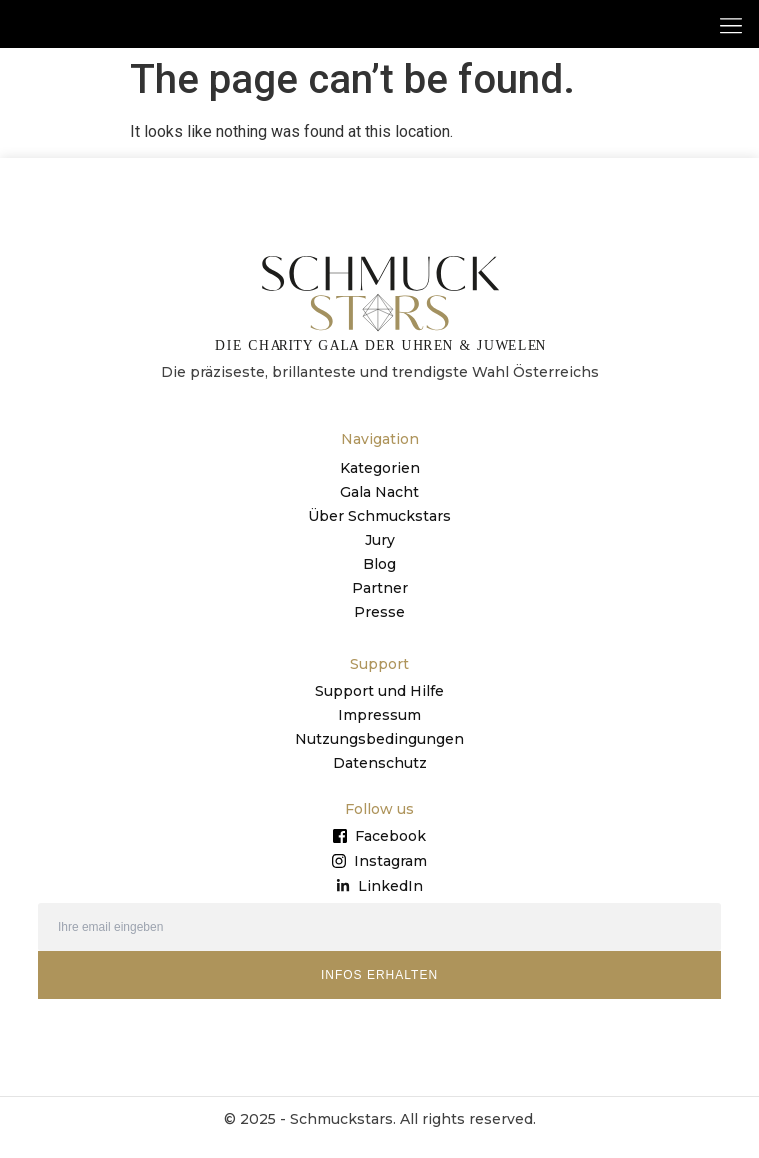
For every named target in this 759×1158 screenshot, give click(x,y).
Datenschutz (380, 779)
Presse (379, 628)
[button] (730, 24)
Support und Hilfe (379, 707)
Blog (379, 580)
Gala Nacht (379, 508)
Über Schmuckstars (379, 532)
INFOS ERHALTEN (379, 991)
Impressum (379, 731)
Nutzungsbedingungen (379, 755)
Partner (380, 604)
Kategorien (380, 484)
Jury (380, 556)
